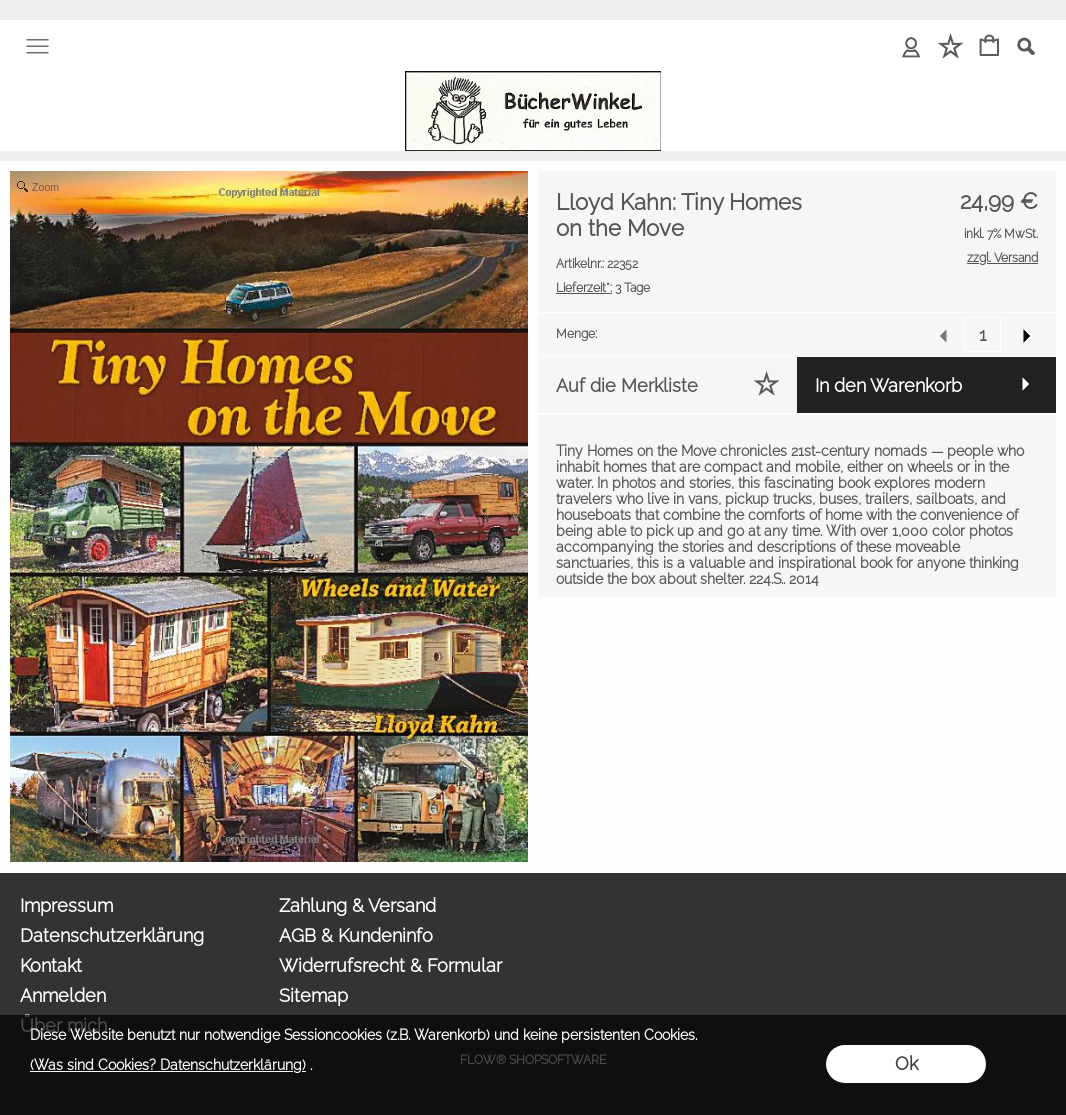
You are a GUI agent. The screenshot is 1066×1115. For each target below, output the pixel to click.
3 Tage (603, 288)
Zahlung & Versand (357, 905)
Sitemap (313, 995)
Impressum (66, 905)
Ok (906, 1063)
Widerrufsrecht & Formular (390, 965)
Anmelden (63, 995)
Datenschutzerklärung (112, 935)
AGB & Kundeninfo (356, 935)
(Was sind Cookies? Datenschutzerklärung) (168, 1065)
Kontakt (51, 965)
